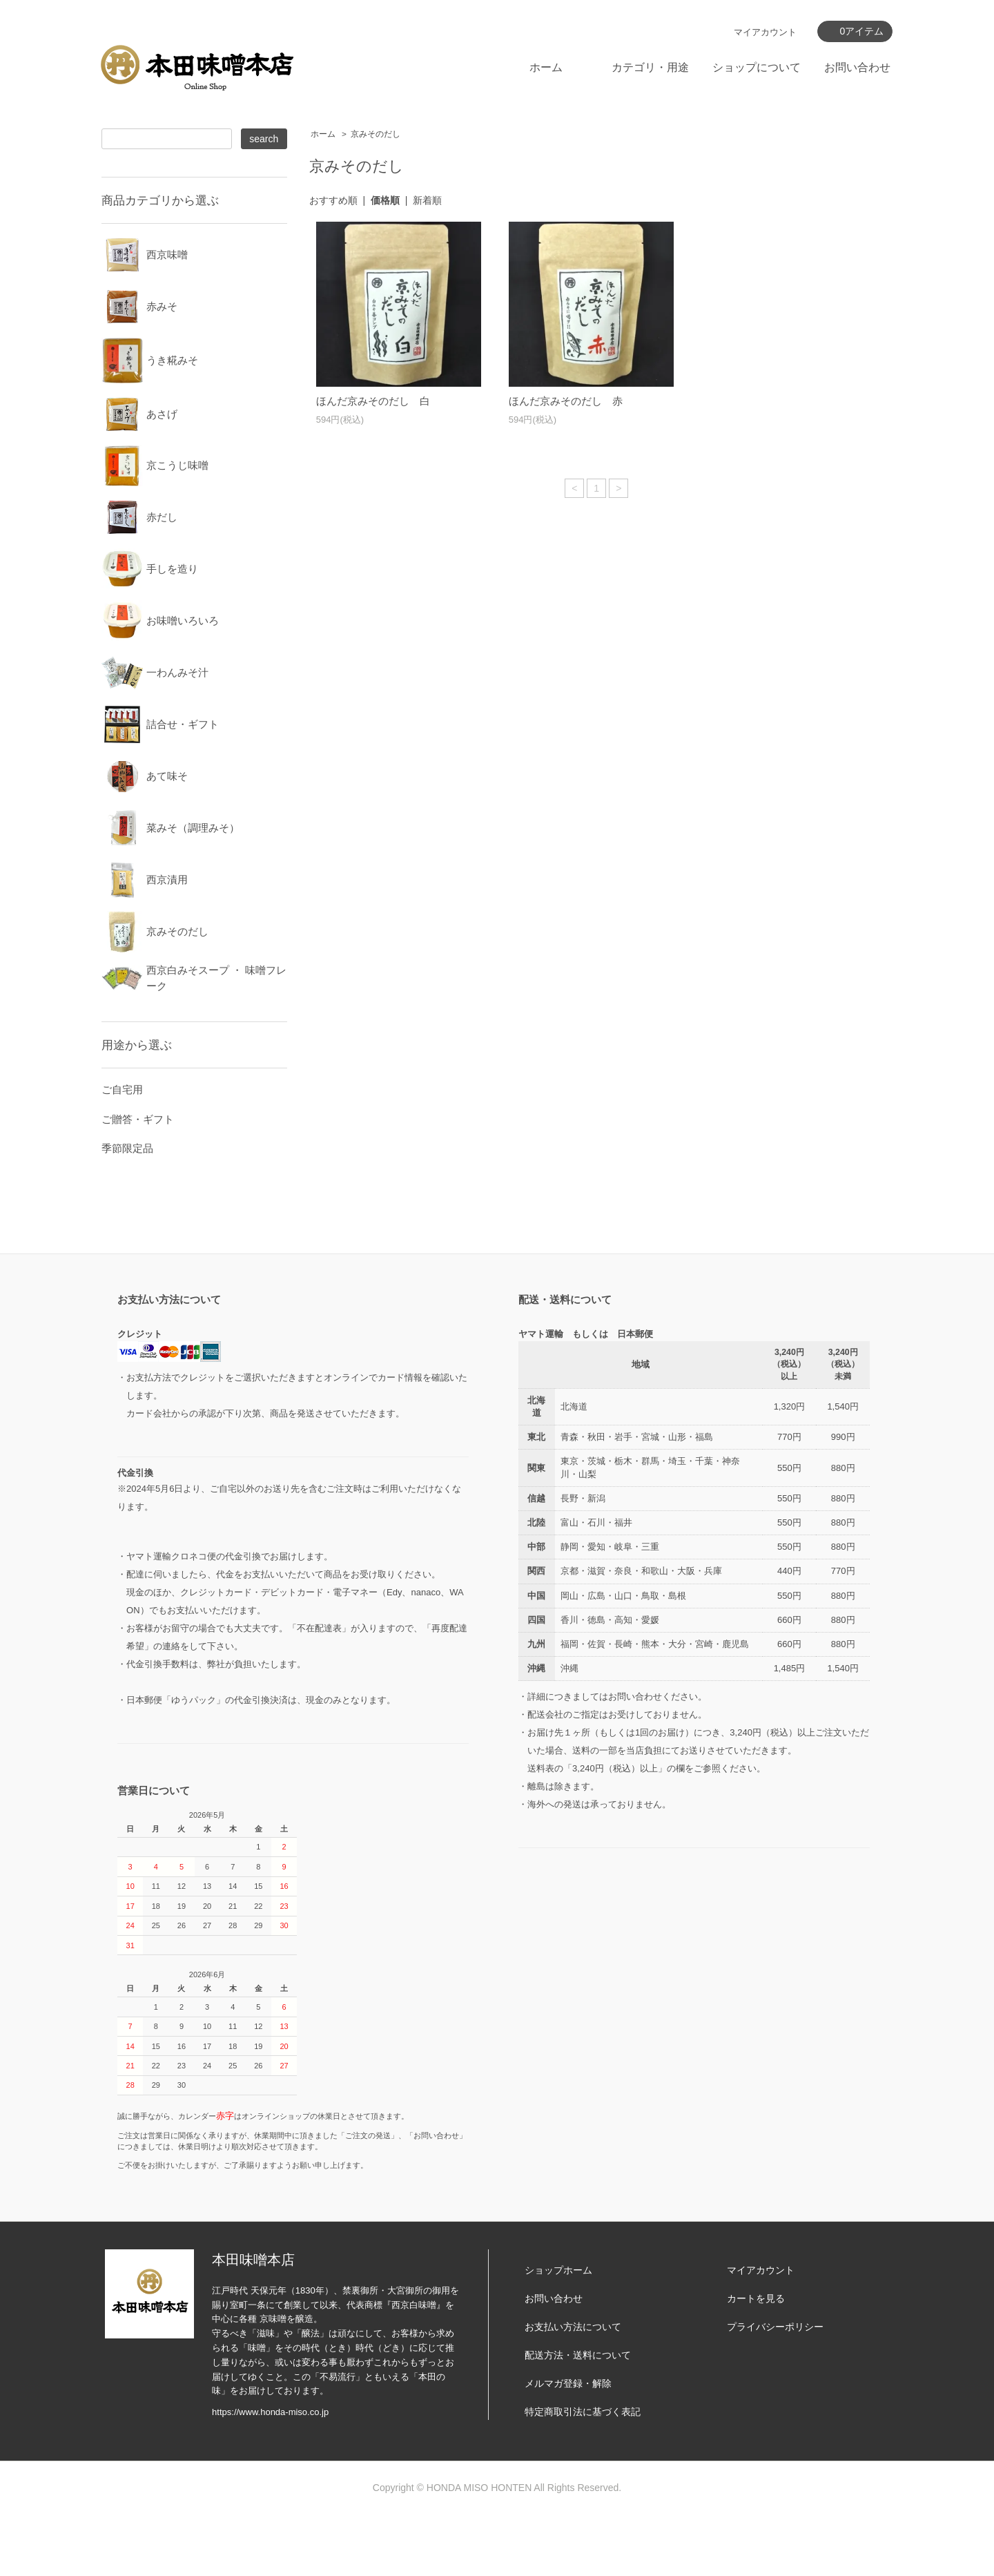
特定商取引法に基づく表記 (583, 2473)
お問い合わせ (857, 67)
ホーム (546, 67)
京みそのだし (375, 134)
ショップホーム (558, 2332)
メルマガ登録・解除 (568, 2445)
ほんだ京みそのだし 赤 (566, 401)
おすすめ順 (333, 200)
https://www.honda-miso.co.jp (270, 2474)
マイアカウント (765, 32)
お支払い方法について (573, 2388)
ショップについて (756, 67)
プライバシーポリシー (775, 2388)
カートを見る (756, 2360)
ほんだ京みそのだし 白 (373, 401)
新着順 (427, 200)
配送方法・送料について (578, 2417)
